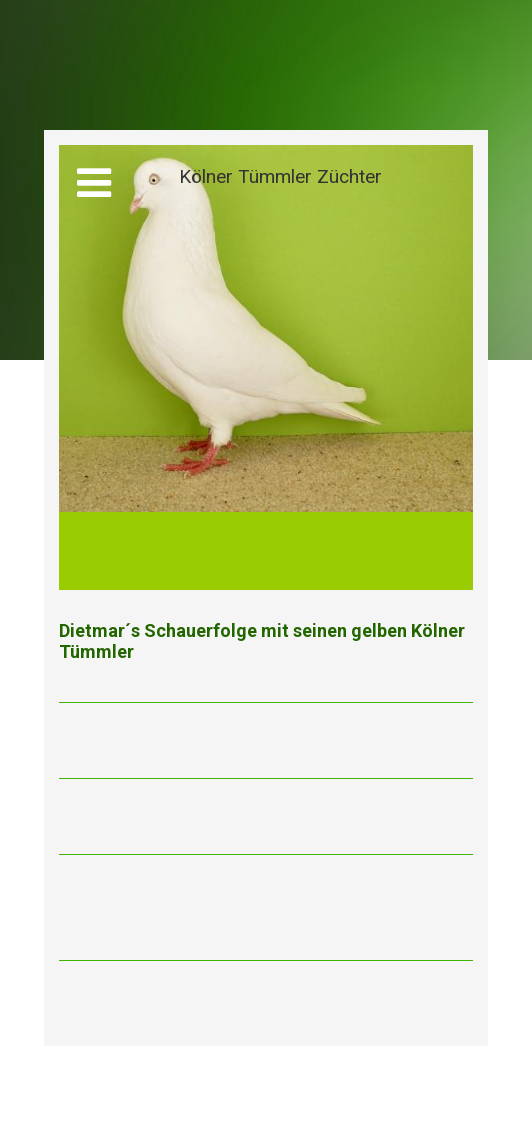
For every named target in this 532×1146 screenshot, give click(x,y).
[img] (265, 367)
